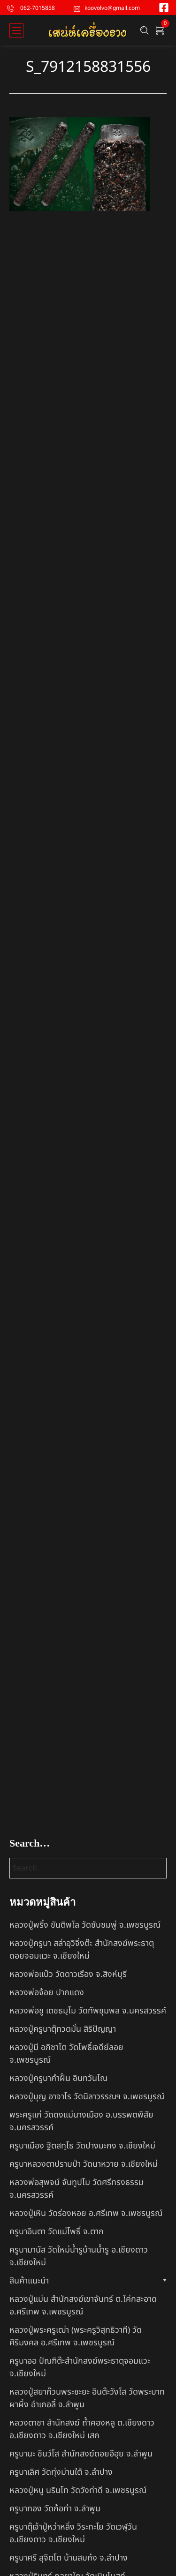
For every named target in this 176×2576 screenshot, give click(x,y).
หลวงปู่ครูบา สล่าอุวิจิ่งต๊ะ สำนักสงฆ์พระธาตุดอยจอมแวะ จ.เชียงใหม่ (81, 1949)
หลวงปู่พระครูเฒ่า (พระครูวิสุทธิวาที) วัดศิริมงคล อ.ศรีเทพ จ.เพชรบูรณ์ (75, 2336)
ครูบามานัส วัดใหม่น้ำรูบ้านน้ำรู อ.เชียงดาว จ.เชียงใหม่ (78, 2256)
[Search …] (144, 30)
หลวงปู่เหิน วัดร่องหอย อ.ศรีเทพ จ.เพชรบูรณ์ (85, 2213)
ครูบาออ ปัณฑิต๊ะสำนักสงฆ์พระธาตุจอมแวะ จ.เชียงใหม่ (79, 2367)
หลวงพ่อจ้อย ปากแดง (46, 1992)
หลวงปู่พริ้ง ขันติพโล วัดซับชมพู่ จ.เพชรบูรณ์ (85, 1925)
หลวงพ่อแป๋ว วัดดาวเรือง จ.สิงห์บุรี (68, 1974)
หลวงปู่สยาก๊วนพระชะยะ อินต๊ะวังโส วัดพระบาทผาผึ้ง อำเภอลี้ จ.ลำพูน (87, 2398)
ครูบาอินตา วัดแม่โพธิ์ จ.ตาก (56, 2231)
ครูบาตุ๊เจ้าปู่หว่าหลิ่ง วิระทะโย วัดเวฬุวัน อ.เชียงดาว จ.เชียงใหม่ (73, 2533)
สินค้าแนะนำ (29, 2281)
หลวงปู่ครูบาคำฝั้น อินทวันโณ (58, 2078)
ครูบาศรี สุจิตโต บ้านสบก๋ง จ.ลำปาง (68, 2558)
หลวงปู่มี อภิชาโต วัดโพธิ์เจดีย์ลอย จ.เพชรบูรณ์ (66, 2053)
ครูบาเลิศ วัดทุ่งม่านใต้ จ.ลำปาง (61, 2472)
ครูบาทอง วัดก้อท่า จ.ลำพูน (54, 2508)
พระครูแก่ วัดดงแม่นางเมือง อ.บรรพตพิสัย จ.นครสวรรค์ (81, 2121)
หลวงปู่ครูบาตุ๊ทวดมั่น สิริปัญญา (62, 2029)
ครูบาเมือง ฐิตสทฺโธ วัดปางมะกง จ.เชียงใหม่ (82, 2146)
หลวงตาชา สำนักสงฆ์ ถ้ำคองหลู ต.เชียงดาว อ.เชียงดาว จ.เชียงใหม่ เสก (81, 2429)
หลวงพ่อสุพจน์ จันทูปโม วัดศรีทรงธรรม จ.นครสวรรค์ (76, 2188)
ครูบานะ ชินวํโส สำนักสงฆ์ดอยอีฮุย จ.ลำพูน (81, 2454)
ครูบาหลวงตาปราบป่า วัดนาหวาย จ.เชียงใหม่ (83, 2164)
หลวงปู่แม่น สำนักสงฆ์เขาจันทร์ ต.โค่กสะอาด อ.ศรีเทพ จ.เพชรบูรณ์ (83, 2305)
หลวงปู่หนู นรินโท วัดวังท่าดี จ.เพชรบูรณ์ (77, 2490)
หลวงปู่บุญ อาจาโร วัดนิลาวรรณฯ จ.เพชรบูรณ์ (86, 2096)
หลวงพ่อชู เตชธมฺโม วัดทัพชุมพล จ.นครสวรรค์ (87, 2011)
